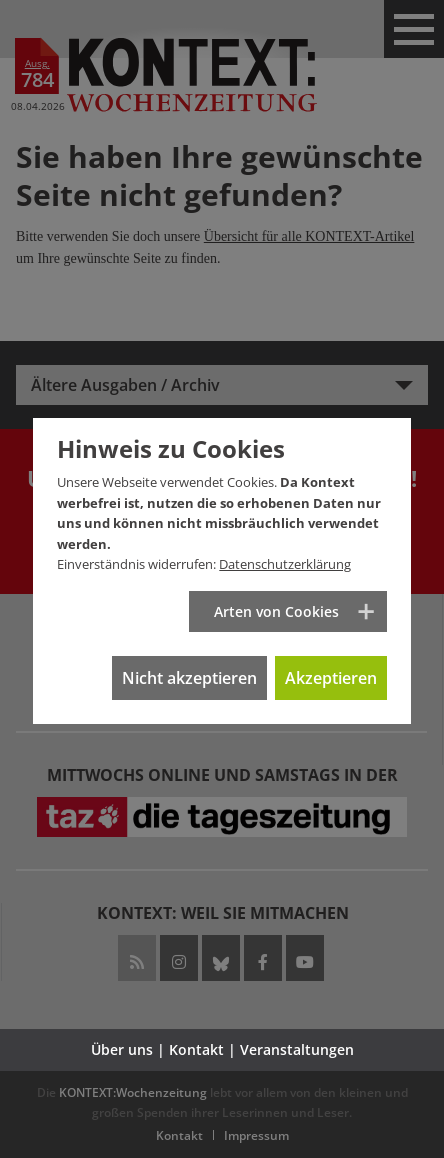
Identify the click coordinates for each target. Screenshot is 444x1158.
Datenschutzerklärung (285, 564)
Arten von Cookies (276, 611)
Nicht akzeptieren (189, 678)
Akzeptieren (331, 678)
